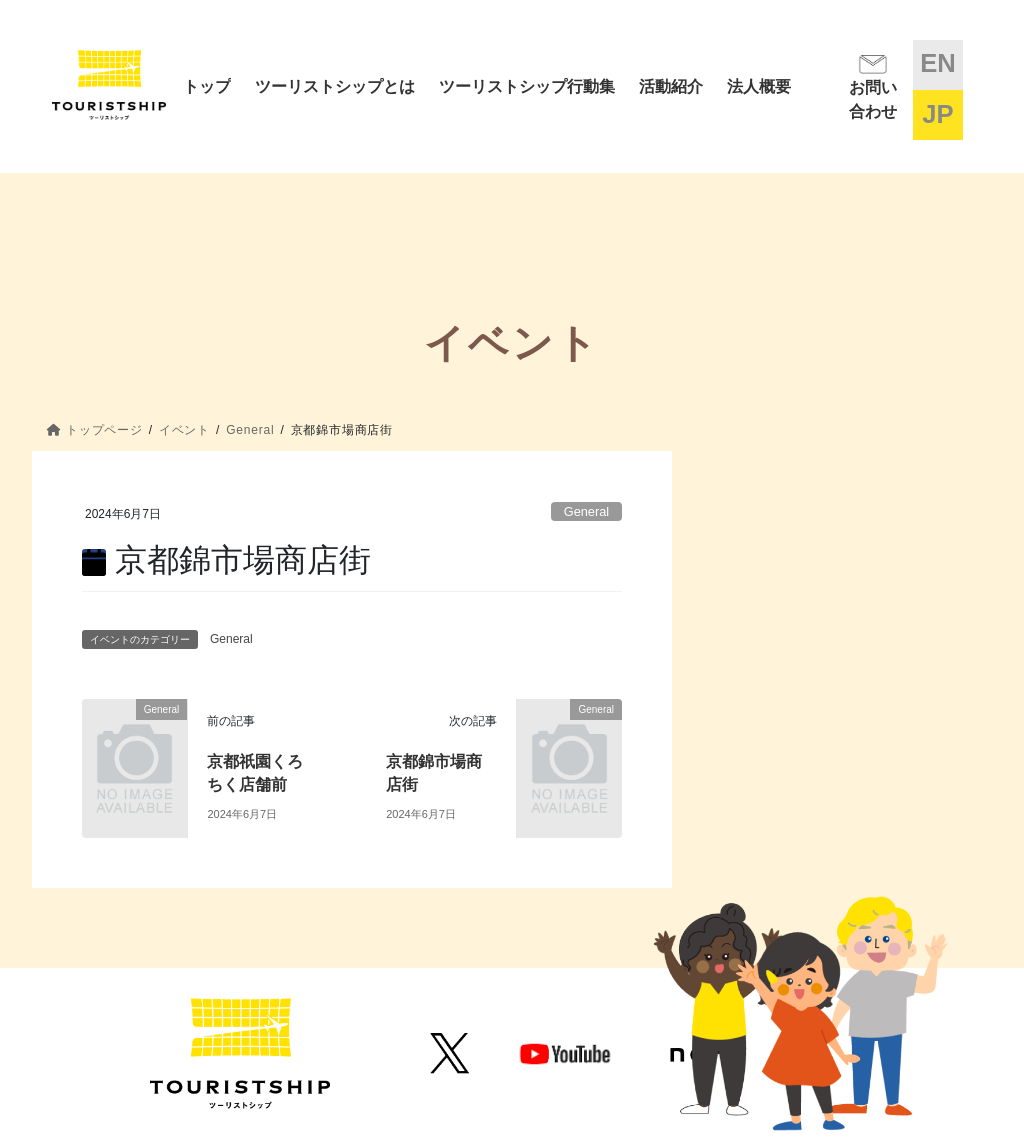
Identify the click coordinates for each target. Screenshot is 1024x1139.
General (587, 511)
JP (937, 114)
